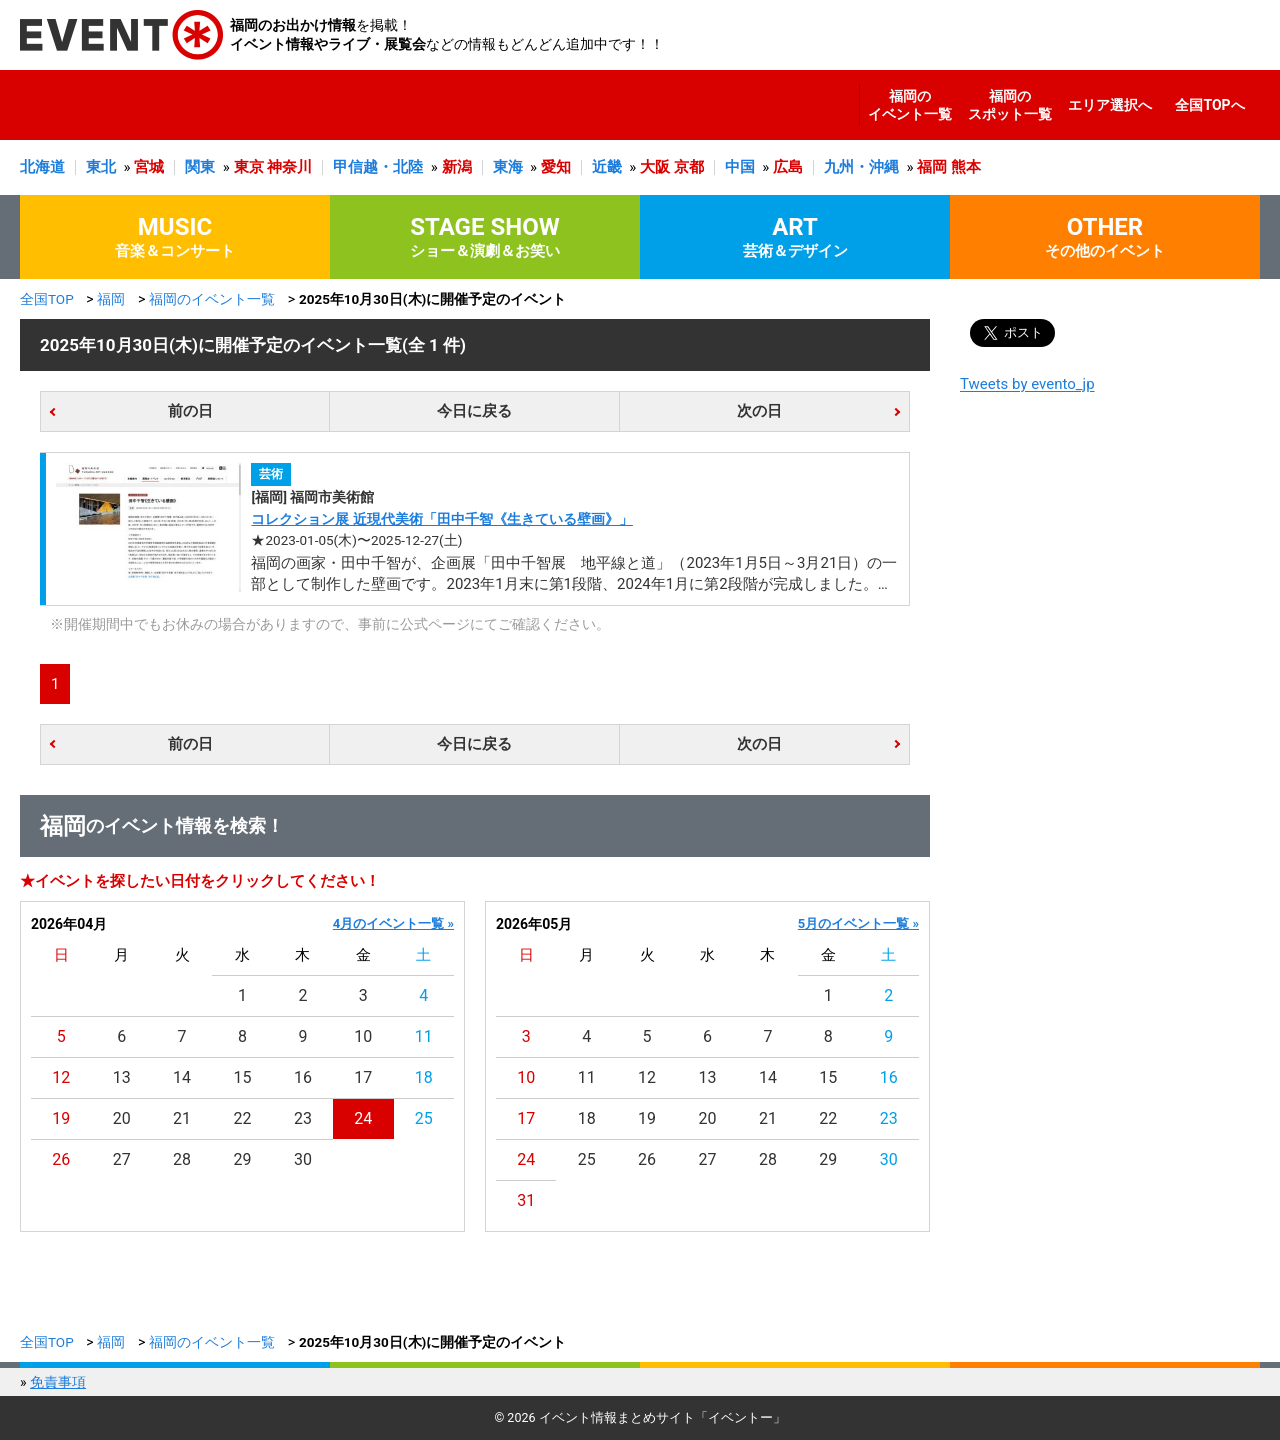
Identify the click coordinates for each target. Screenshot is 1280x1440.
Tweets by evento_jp (1027, 384)
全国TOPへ (1209, 105)
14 (182, 1077)
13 (122, 1077)
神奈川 (289, 167)
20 (122, 1118)
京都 (689, 167)
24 (363, 1118)
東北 (101, 167)
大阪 (655, 167)
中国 (740, 167)
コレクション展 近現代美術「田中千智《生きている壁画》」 (441, 519)
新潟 (457, 167)
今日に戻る (474, 411)
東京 (249, 167)
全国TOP (47, 299)
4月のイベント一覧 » (393, 923)
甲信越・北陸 (378, 167)
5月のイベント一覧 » (858, 923)
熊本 (966, 167)
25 (424, 1118)
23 (303, 1118)
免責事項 (58, 1382)
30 (303, 1159)
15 (243, 1077)
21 (182, 1118)
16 (303, 1077)
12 (61, 1077)
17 (363, 1077)
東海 (508, 167)
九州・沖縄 (861, 167)
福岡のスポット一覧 (1010, 105)
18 (424, 1077)
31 (526, 1200)
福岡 (932, 167)
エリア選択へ (1110, 105)
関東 (200, 167)
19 (61, 1118)
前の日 (190, 411)
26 (61, 1159)
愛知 (556, 167)
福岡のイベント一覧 (910, 105)
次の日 (759, 411)
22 (243, 1118)
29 (243, 1159)
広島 (788, 167)
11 (424, 1036)
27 (122, 1159)
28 (182, 1159)
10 (363, 1036)
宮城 (149, 167)
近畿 (607, 167)
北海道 (42, 167)
